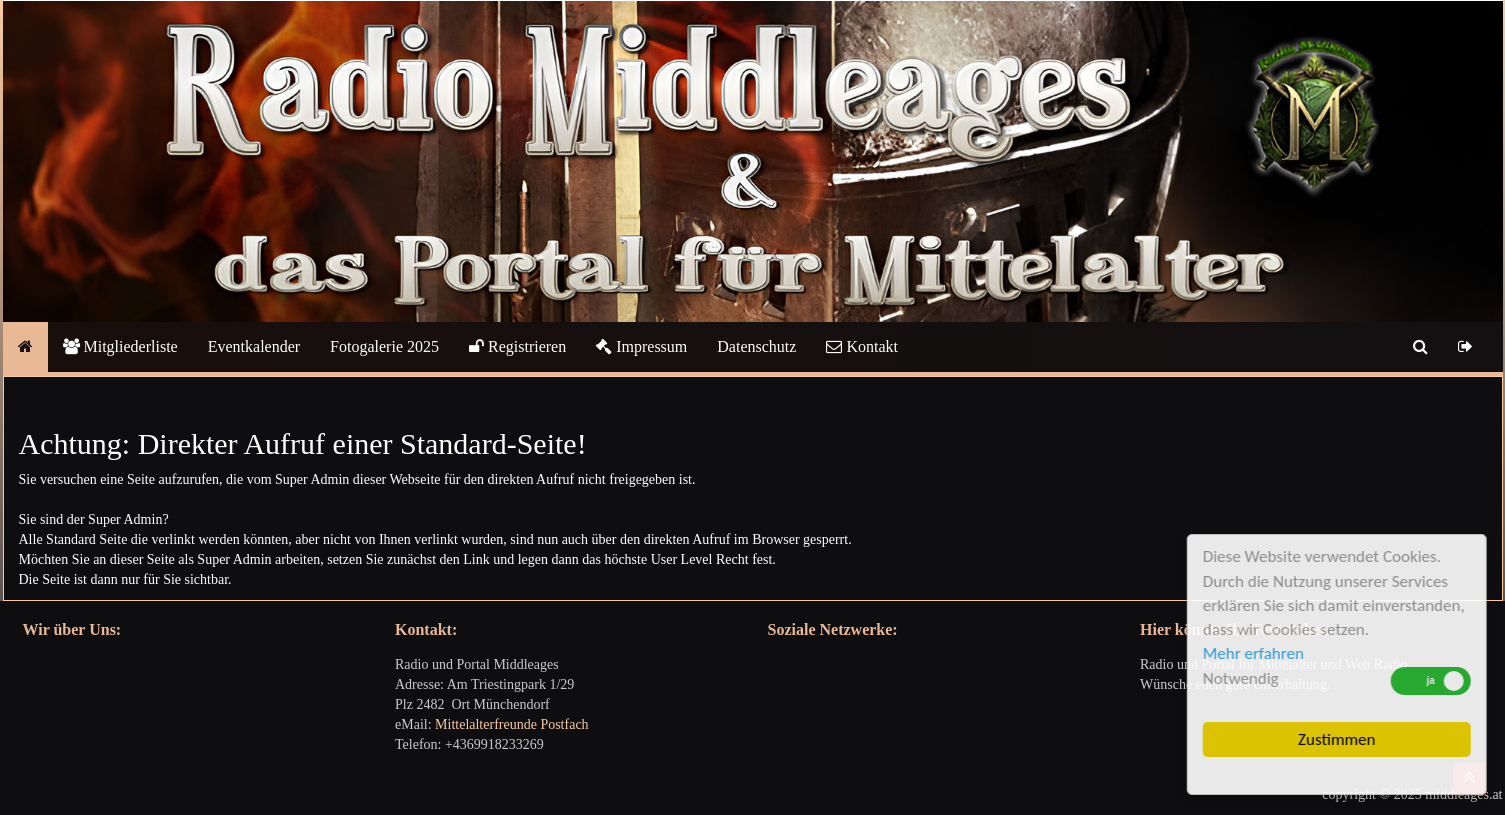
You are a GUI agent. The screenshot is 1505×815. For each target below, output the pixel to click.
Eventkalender (254, 346)
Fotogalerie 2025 (384, 346)
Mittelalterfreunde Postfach (512, 724)
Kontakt (862, 346)
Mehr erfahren (1255, 653)
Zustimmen (1339, 739)
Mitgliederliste (120, 346)
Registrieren (517, 346)
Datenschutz (756, 346)
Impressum (641, 346)
